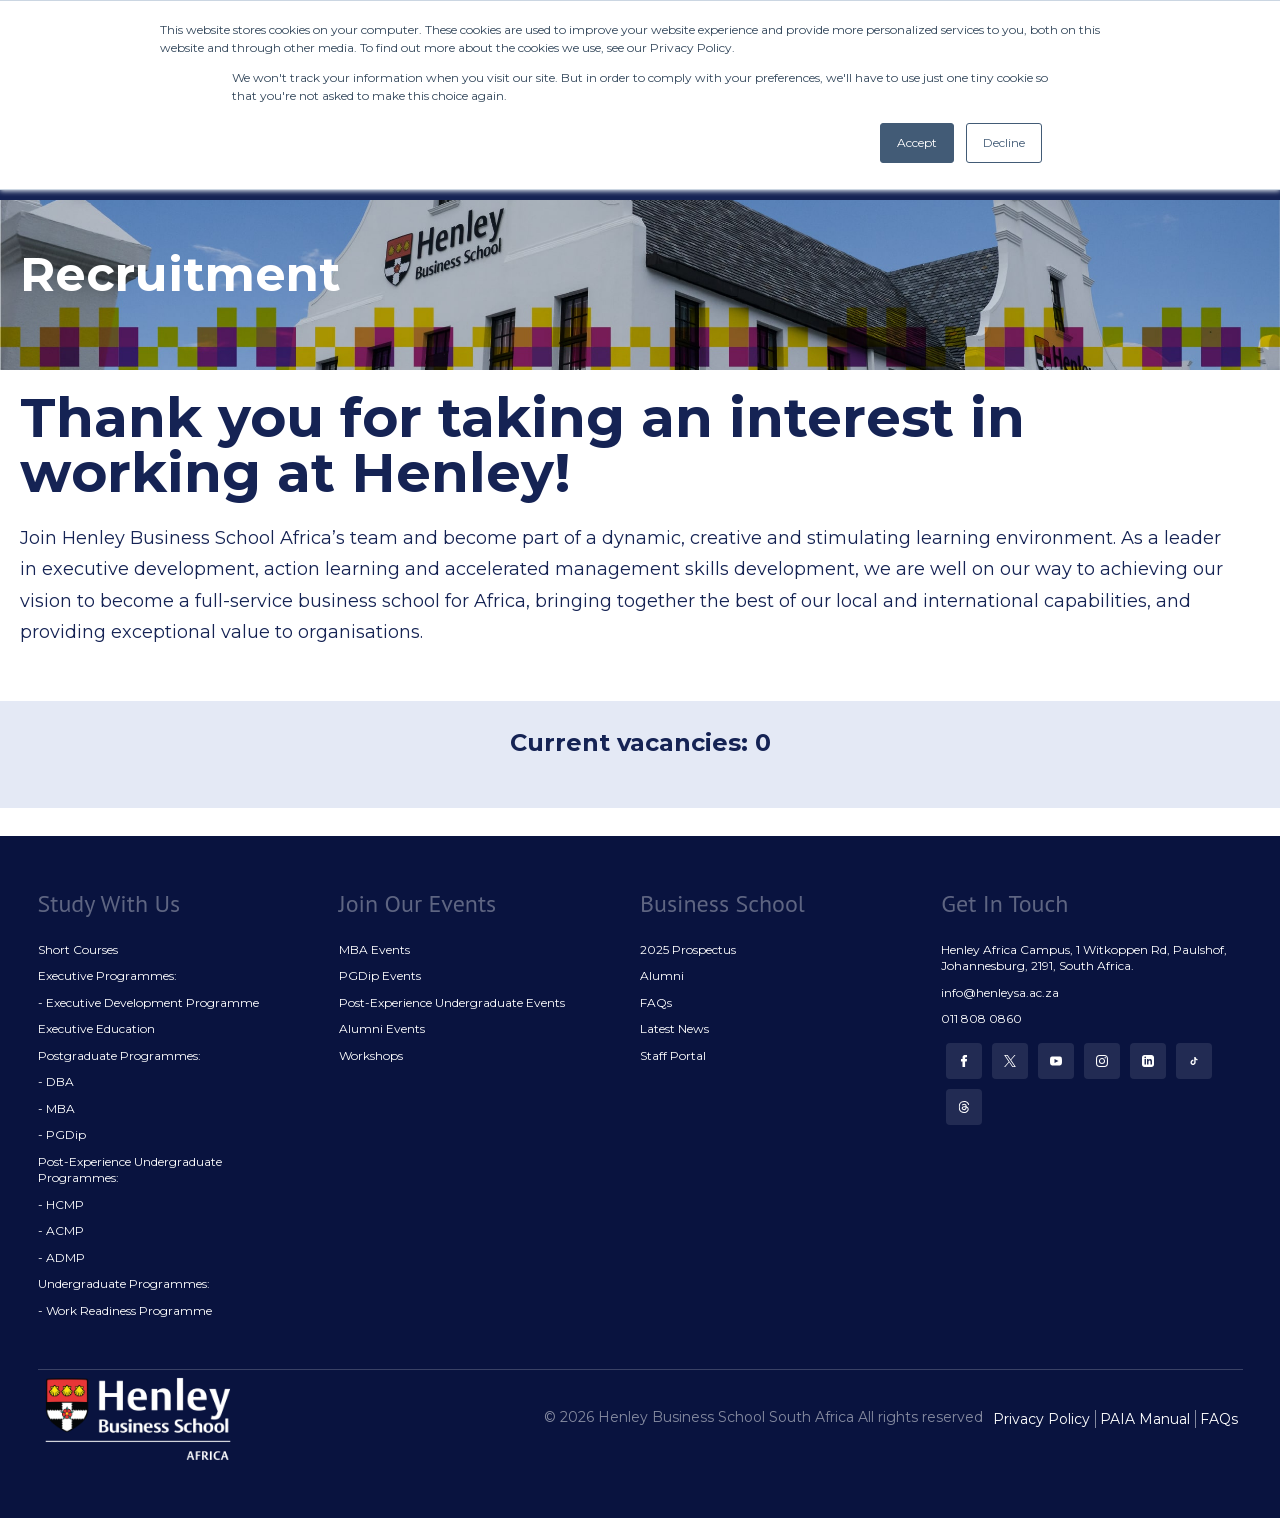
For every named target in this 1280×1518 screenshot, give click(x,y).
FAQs (656, 1002)
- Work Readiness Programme (125, 1310)
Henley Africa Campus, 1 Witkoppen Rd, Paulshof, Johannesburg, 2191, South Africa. (1084, 958)
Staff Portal (673, 1055)
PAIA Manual (1145, 1419)
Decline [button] (1004, 142)
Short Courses (78, 949)
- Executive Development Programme (148, 1002)
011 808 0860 (981, 1018)
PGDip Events (380, 975)
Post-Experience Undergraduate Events (452, 1002)
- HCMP (61, 1204)
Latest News (674, 1028)
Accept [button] (917, 142)
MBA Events (374, 949)
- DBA (56, 1081)
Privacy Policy (1041, 1419)
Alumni (662, 975)
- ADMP (61, 1257)
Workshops (371, 1055)
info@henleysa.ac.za (1000, 992)
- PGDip (62, 1134)
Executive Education (96, 1028)
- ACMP (61, 1230)
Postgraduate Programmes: (119, 1055)
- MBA (56, 1108)
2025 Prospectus (688, 949)
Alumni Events (382, 1028)
